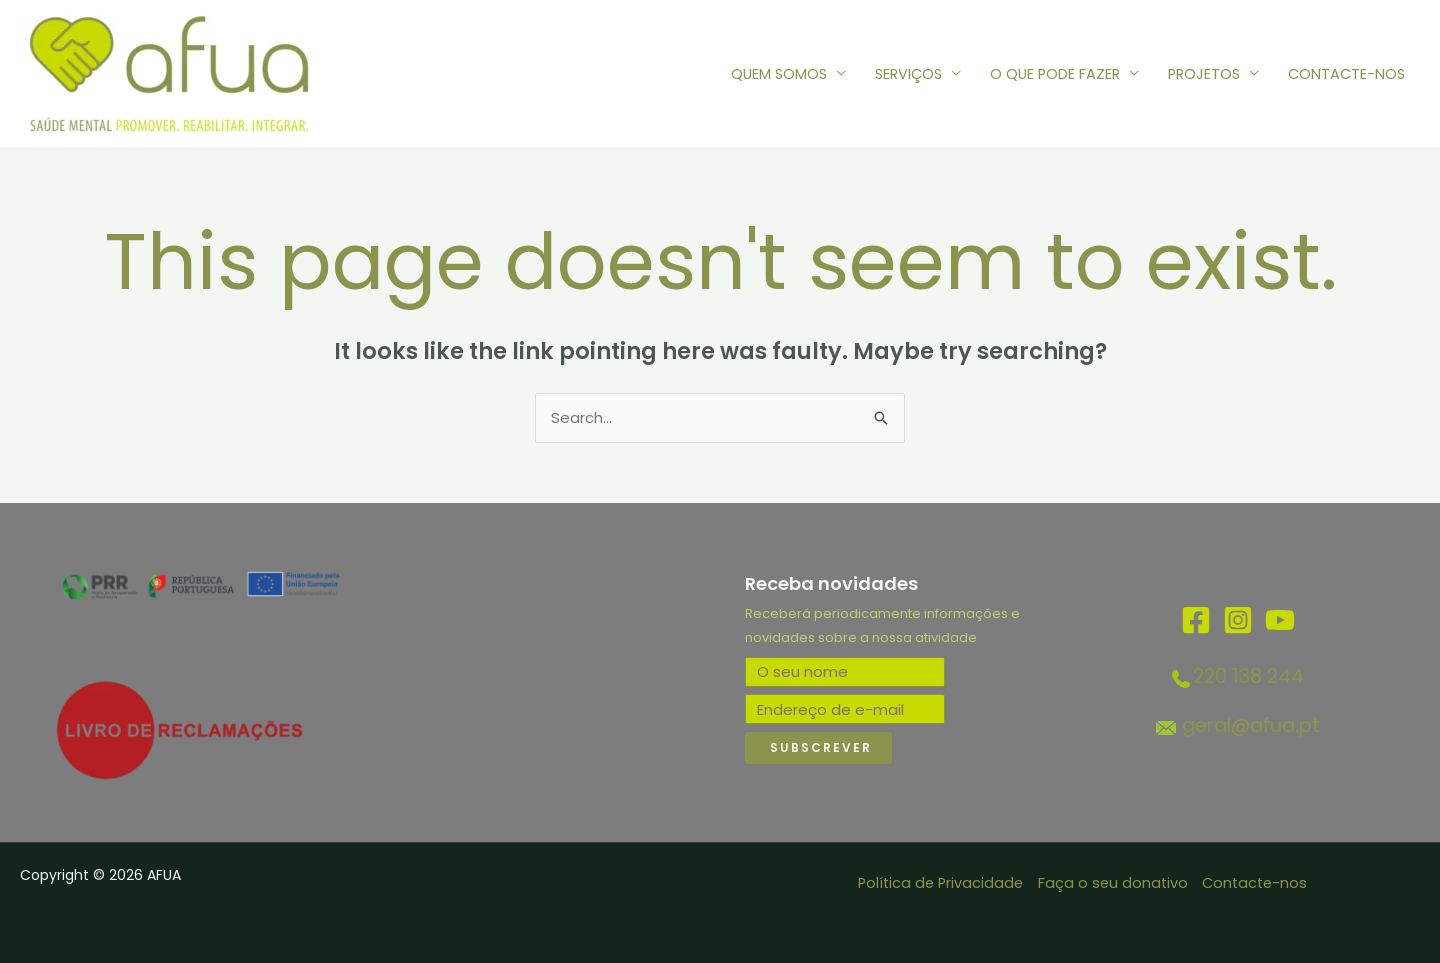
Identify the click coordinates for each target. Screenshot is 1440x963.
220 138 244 (1248, 676)
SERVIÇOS (908, 74)
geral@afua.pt (1251, 725)
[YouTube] (1280, 620)
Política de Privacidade (940, 883)
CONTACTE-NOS (1346, 74)
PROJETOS (1204, 74)
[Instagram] (1238, 620)
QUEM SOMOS (779, 74)
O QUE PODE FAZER (1055, 74)
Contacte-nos (1254, 883)
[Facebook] (1196, 620)
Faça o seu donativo (1113, 883)
